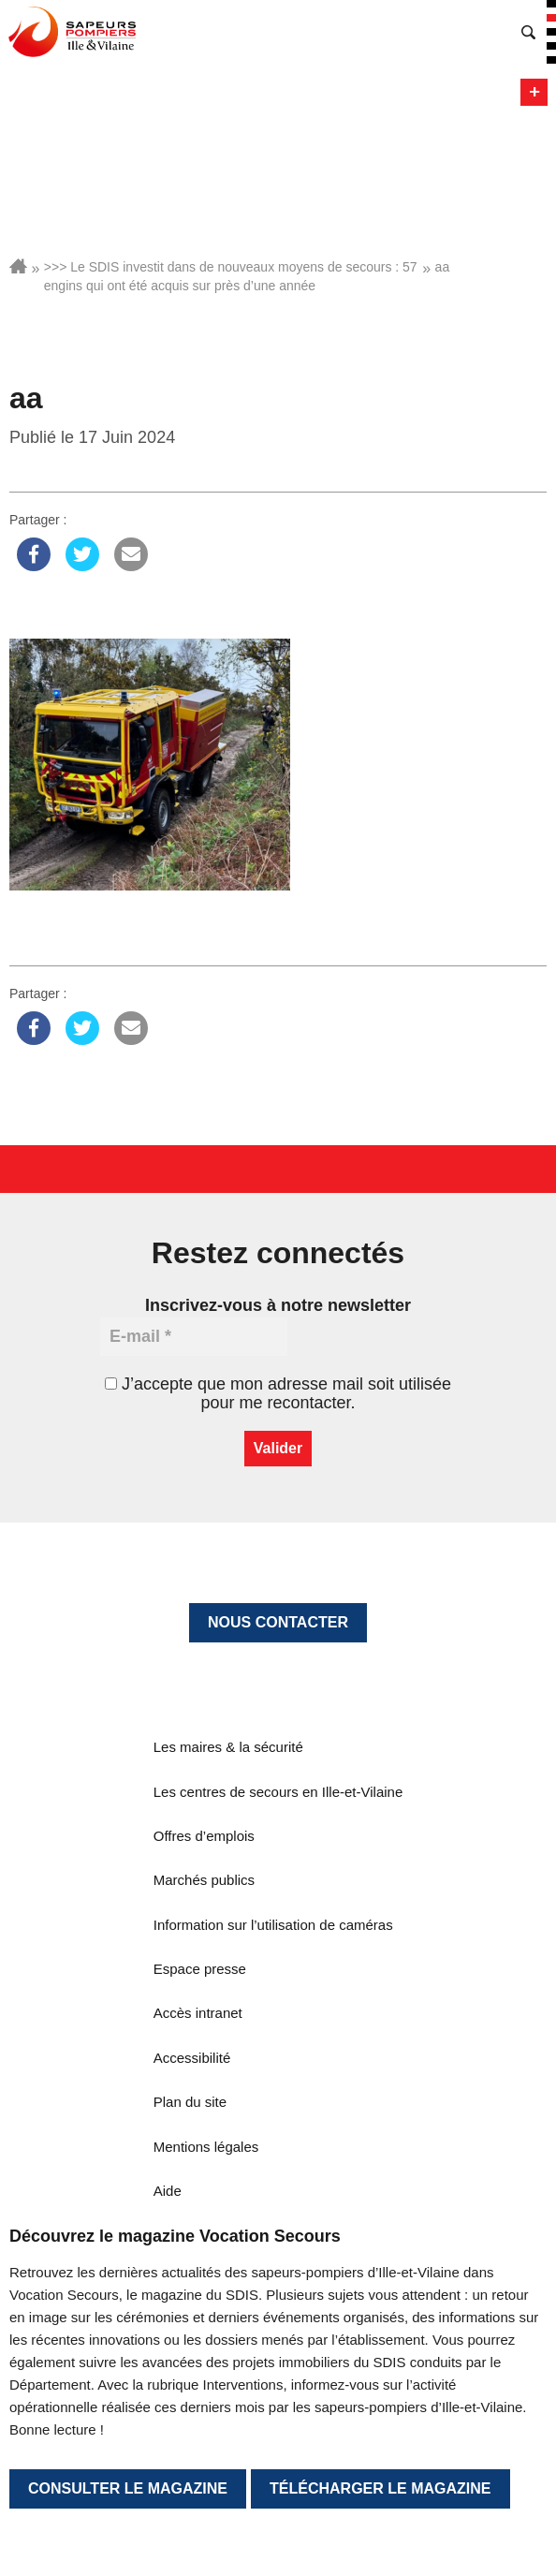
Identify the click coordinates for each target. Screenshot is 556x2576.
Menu (534, 92)
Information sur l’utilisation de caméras (273, 1925)
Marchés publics (204, 1880)
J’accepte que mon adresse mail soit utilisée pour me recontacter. (278, 1393)
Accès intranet (198, 2013)
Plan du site (190, 2102)
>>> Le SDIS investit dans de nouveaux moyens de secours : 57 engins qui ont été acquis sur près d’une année (230, 276)
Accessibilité (192, 2058)
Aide (168, 2191)
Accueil (18, 265)
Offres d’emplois (204, 1836)
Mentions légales (206, 2147)
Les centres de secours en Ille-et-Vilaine (278, 1792)
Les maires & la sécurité (228, 1747)
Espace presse (200, 1969)
